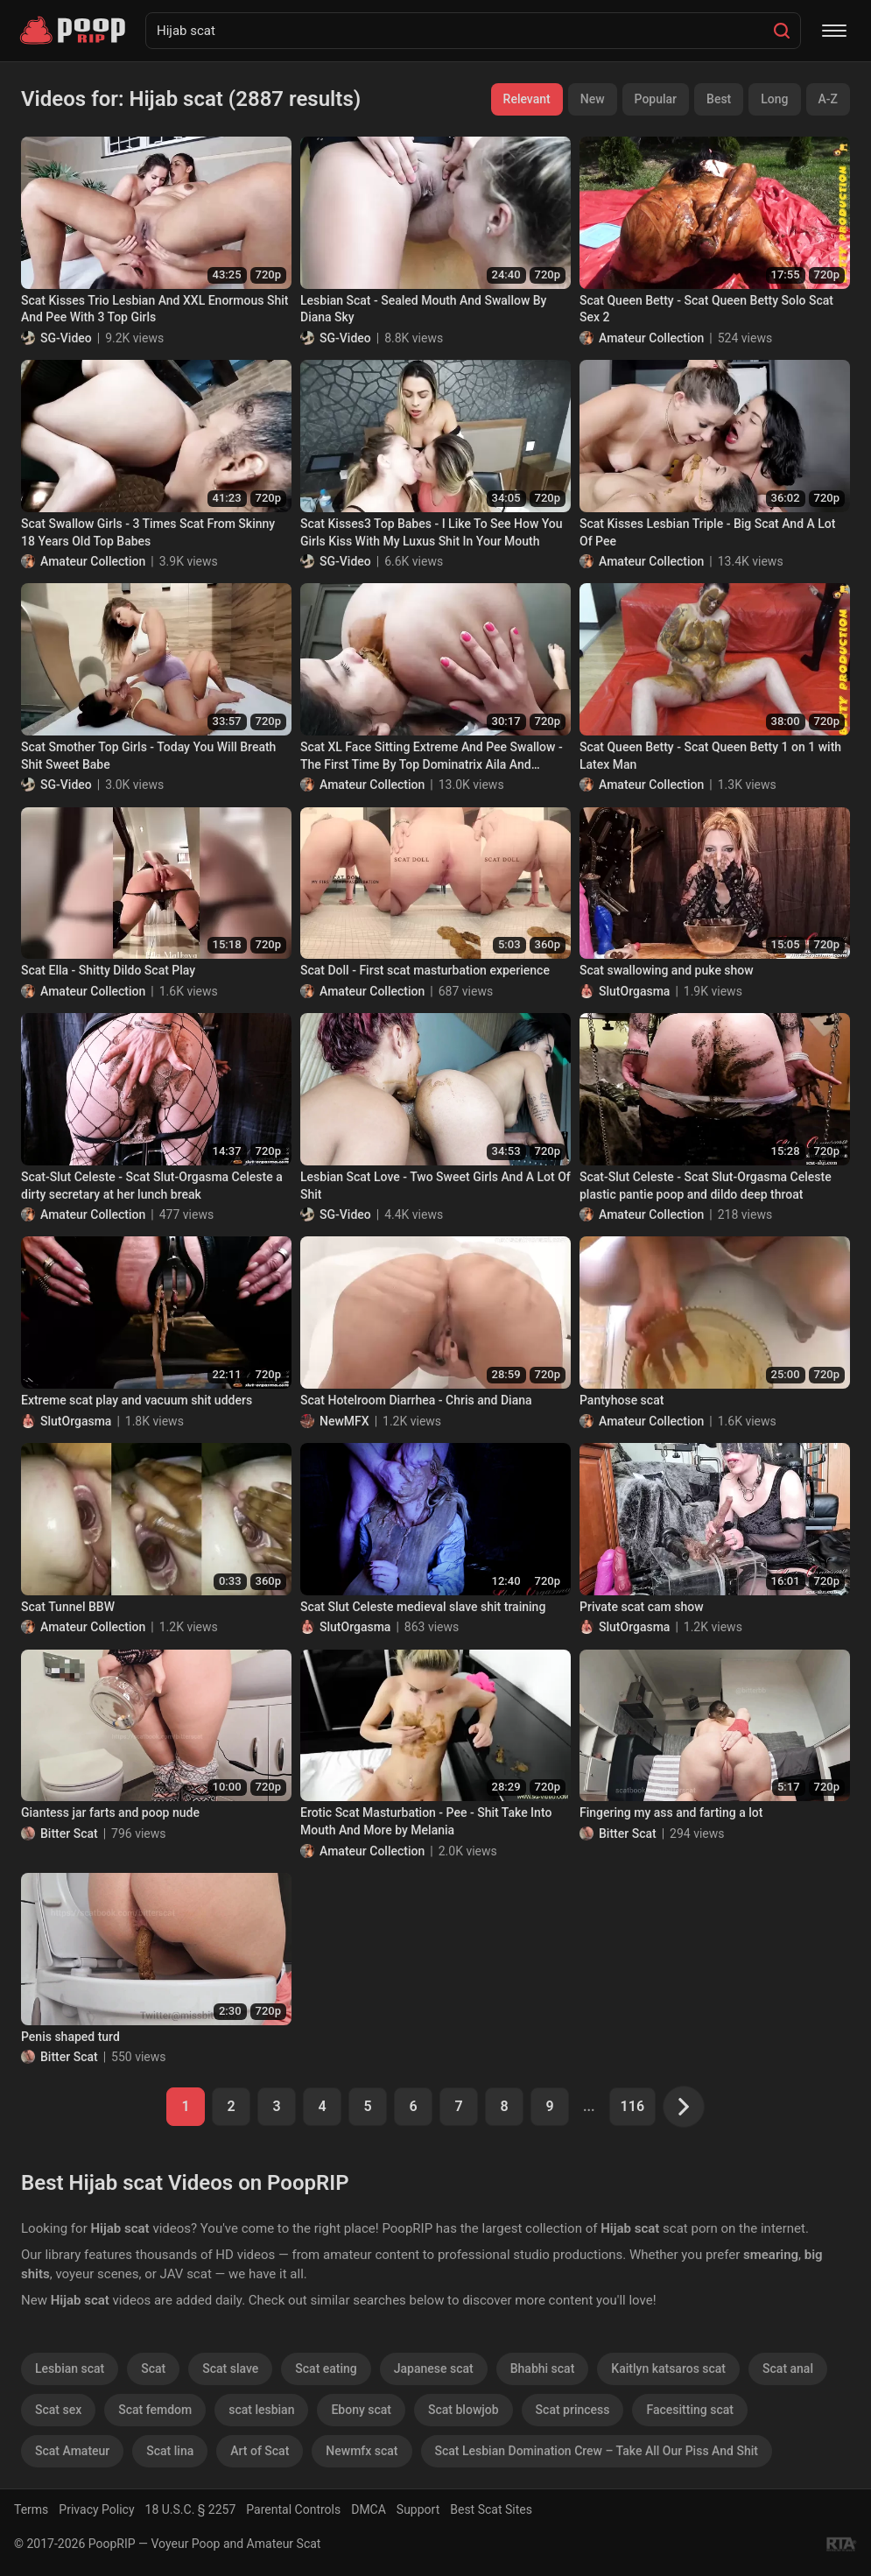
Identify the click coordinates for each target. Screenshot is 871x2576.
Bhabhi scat (542, 2368)
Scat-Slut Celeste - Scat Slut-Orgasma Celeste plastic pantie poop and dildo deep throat (705, 1185)
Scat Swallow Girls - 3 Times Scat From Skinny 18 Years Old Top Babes (148, 532)
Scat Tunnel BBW (68, 1607)
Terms (31, 2509)
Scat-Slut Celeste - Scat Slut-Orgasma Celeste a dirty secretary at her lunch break (152, 1185)
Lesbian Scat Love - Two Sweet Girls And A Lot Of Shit (435, 1185)
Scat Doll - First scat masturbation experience (425, 970)
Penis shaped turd (70, 2037)
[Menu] (834, 30)
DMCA (368, 2509)
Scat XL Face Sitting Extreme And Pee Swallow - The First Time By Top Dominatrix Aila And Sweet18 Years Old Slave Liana (431, 756)
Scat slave (230, 2368)
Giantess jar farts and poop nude (110, 1812)
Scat (153, 2368)
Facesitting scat (689, 2410)
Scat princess (573, 2410)
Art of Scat (259, 2451)
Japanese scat (434, 2368)
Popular (656, 99)
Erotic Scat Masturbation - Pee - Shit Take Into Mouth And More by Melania (425, 1821)
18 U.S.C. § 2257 (190, 2509)
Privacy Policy (96, 2509)
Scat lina (169, 2451)
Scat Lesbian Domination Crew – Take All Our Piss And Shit (596, 2451)
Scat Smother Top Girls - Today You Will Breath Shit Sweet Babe (148, 755)
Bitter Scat (69, 1833)
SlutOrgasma (634, 991)
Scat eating (325, 2368)
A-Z (828, 99)
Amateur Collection (651, 338)
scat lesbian (261, 2410)
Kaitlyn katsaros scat (668, 2368)
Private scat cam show (641, 1607)
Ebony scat (361, 2410)
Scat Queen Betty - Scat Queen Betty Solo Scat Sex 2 (706, 309)
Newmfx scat (361, 2451)
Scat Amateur (72, 2451)
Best (718, 99)
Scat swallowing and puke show (666, 970)
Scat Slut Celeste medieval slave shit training (422, 1607)
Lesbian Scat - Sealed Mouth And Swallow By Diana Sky (423, 309)
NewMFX (344, 1421)
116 (632, 2106)
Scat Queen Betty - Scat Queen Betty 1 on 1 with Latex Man (710, 755)
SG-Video (66, 338)
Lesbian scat (69, 2368)
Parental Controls (293, 2509)
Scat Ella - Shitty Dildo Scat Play (108, 970)
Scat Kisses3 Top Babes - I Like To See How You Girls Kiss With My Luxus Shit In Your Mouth (431, 532)
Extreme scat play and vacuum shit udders (136, 1400)
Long (774, 99)
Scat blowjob (463, 2410)
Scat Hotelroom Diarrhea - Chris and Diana (416, 1400)
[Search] (781, 30)
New (592, 99)
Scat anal (787, 2368)
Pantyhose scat (621, 1400)
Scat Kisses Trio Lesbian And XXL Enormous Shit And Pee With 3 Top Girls (154, 309)
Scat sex (58, 2410)
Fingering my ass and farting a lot (670, 1812)
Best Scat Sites (491, 2509)
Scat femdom (155, 2410)
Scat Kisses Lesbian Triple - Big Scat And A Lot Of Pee (707, 532)
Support (418, 2509)
